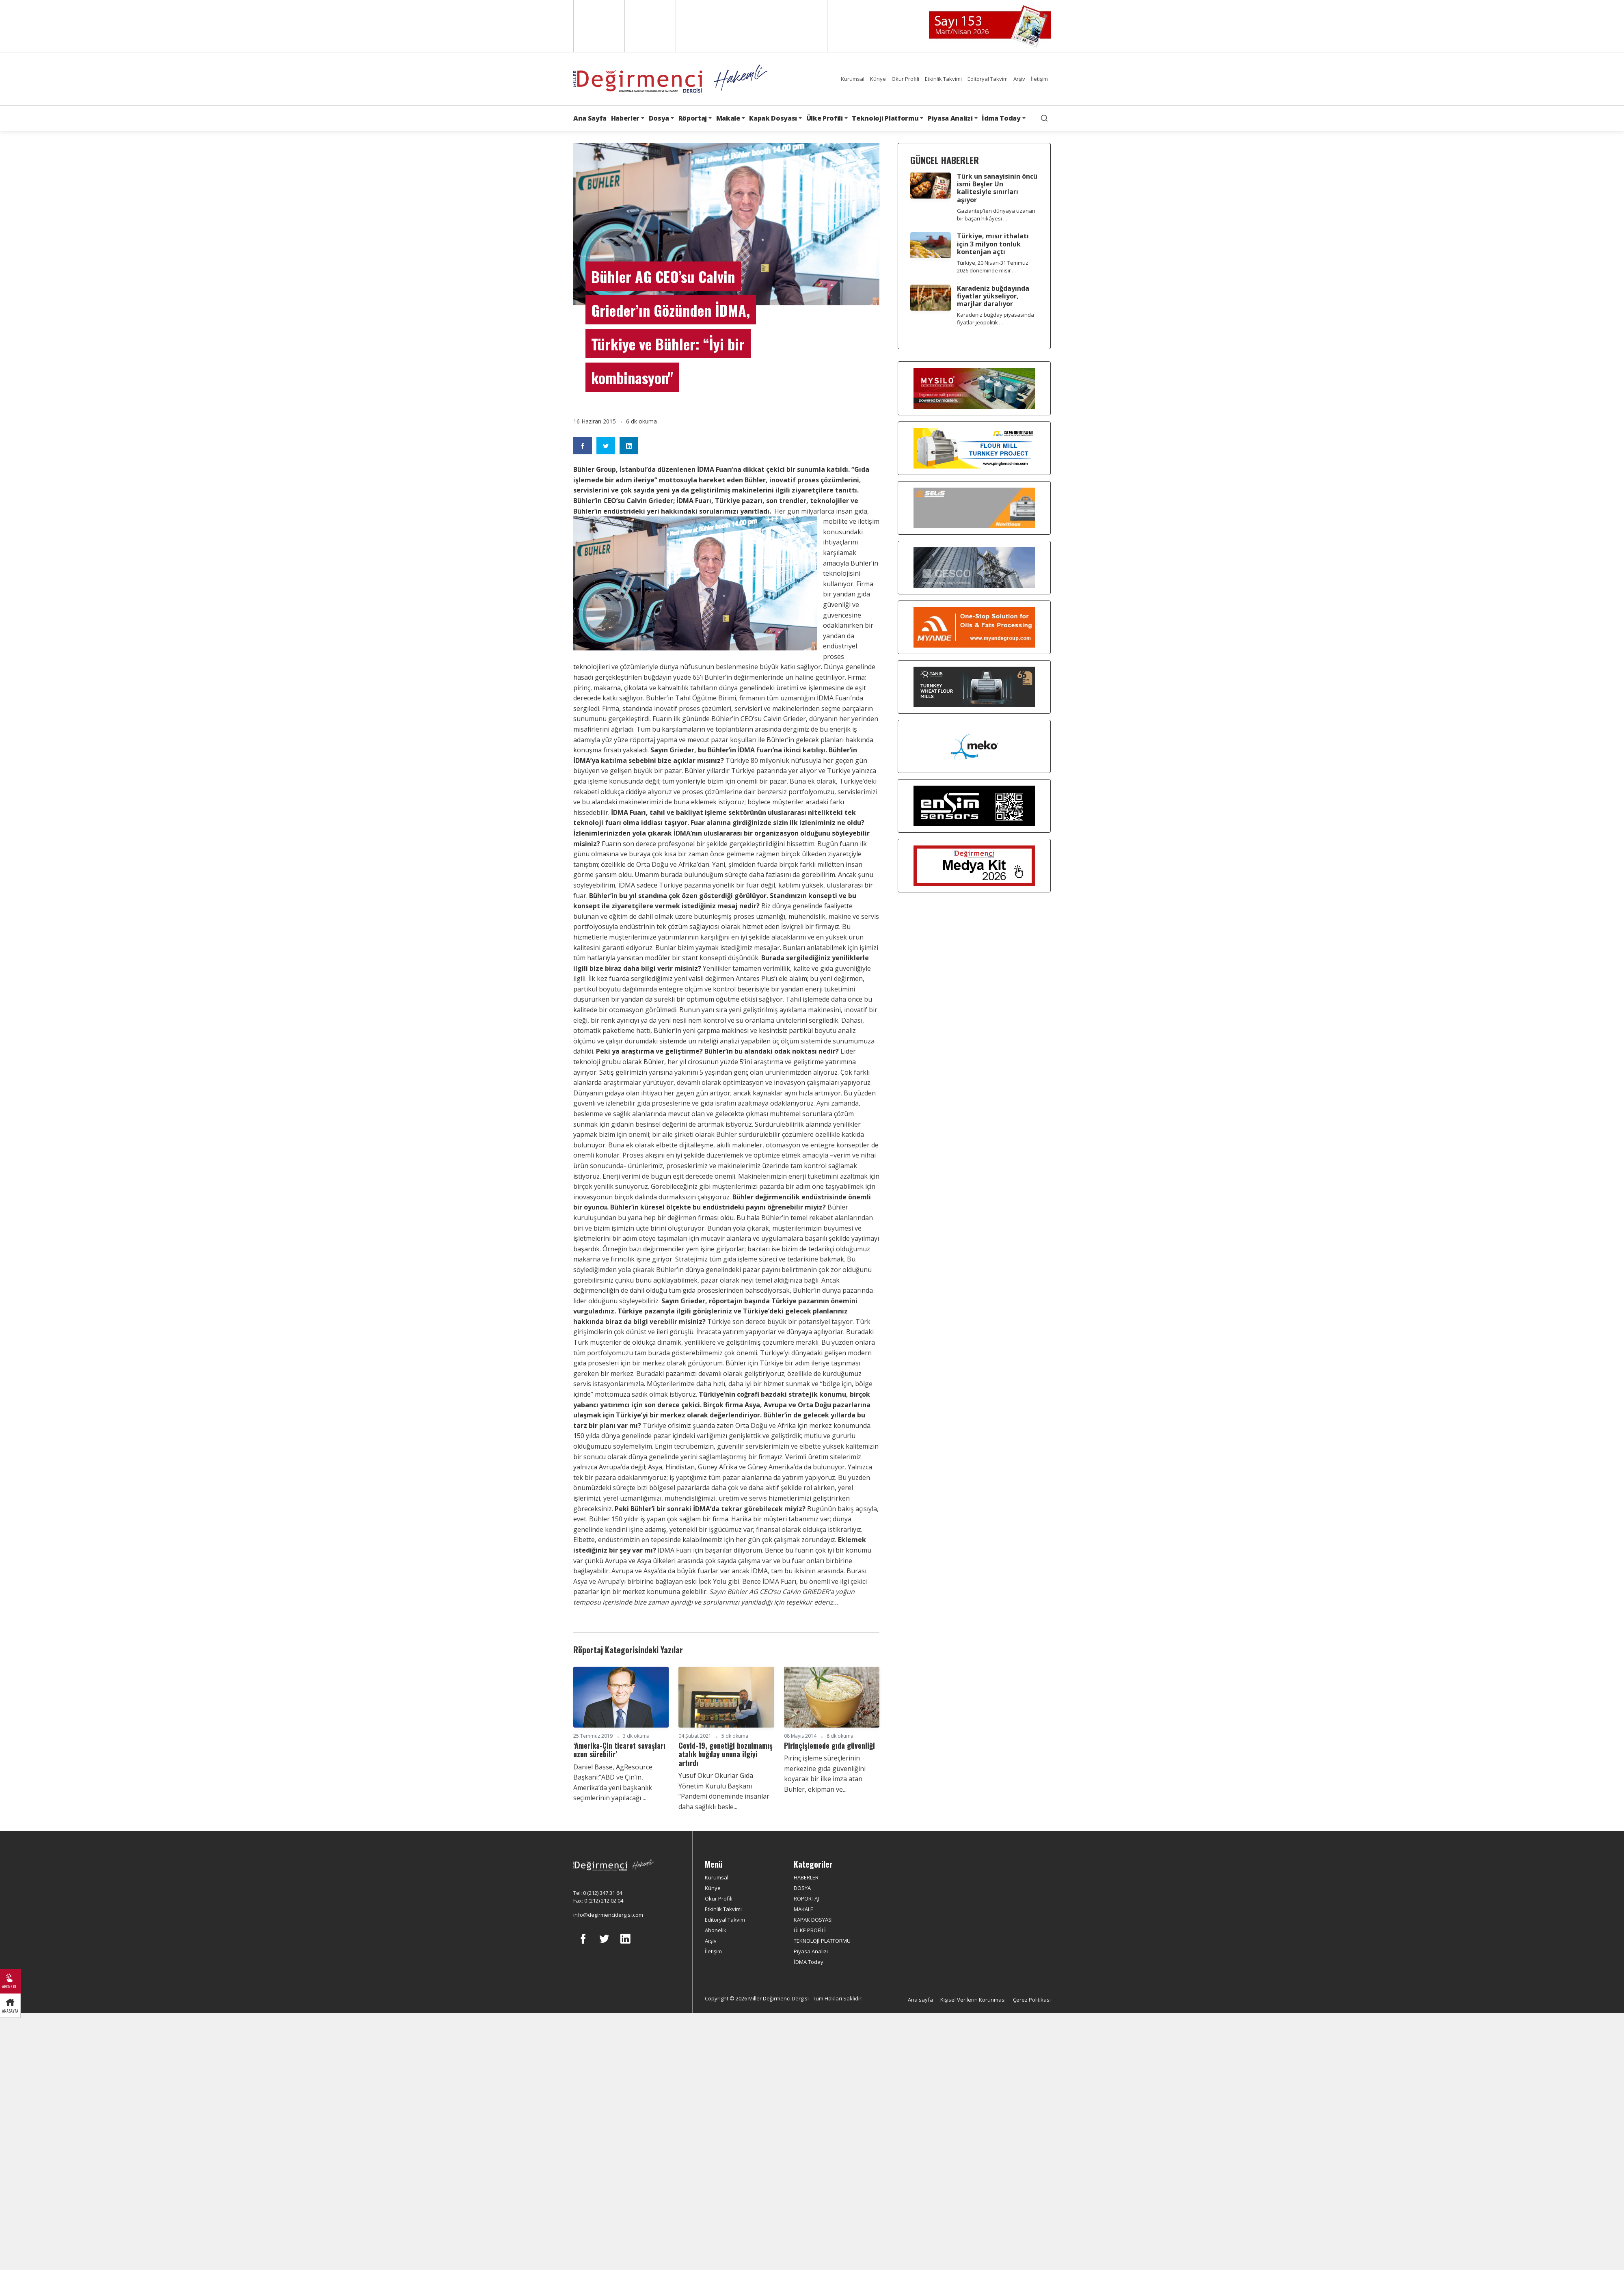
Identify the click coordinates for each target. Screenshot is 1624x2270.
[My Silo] (974, 388)
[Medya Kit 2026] (974, 865)
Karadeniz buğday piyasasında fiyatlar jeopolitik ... (995, 318)
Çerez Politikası (1032, 1999)
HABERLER (806, 1877)
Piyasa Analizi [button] (950, 118)
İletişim (1039, 78)
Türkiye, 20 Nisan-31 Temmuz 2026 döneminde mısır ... (992, 266)
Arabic (700, 26)
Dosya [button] (659, 118)
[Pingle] (974, 448)
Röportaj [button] (692, 118)
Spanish (649, 26)
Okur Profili (905, 78)
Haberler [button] (625, 118)
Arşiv (1019, 78)
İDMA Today (808, 1961)
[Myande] (974, 627)
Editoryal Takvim (987, 78)
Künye (878, 78)
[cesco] (974, 567)
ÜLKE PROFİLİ (810, 1930)
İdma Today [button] (1001, 118)
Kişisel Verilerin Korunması (973, 1999)
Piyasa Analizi (811, 1951)
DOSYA (802, 1888)
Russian (751, 26)
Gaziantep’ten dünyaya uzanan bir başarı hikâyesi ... (996, 214)
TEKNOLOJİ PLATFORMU (822, 1940)
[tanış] (974, 687)
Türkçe (802, 26)
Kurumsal (852, 78)
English (598, 26)
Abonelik (715, 1930)
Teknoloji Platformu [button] (885, 118)
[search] (1044, 118)
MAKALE (803, 1909)
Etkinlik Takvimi (943, 78)
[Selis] (974, 508)
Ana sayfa (920, 1999)
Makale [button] (728, 118)
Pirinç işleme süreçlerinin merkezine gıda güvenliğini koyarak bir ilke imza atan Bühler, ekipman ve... (825, 1774)
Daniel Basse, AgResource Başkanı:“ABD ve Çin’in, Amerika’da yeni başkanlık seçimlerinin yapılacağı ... (612, 1782)
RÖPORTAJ (806, 1898)
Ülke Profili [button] (824, 118)
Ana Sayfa (590, 118)
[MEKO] (974, 746)
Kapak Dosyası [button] (773, 118)
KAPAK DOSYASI (813, 1919)
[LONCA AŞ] (974, 806)
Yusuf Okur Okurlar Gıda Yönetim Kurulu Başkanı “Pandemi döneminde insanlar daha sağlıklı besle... (723, 1791)
